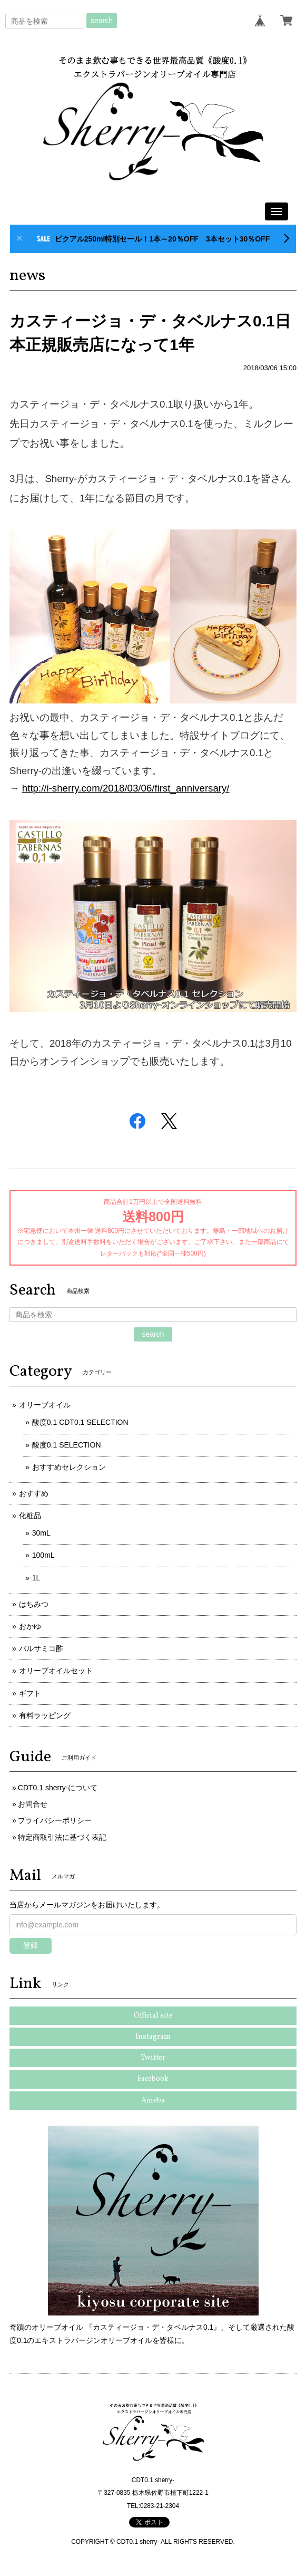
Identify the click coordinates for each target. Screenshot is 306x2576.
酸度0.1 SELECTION (66, 1445)
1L (36, 1578)
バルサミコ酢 (41, 1648)
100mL (43, 1555)
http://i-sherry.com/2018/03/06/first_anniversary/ (126, 788)
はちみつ (33, 1604)
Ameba (153, 2101)
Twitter (153, 2058)
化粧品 (30, 1515)
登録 (30, 1945)
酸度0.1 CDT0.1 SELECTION (80, 1422)
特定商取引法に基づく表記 (62, 1837)
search (102, 20)
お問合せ (32, 1804)
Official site (153, 2016)
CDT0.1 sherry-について (58, 1787)
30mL (41, 1533)
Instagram (153, 2037)
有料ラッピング (45, 1715)
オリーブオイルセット (56, 1670)
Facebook (153, 2079)
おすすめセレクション (69, 1467)
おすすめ (33, 1493)
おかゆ (30, 1626)
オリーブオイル (45, 1405)
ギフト (30, 1693)
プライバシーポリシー (55, 1820)
